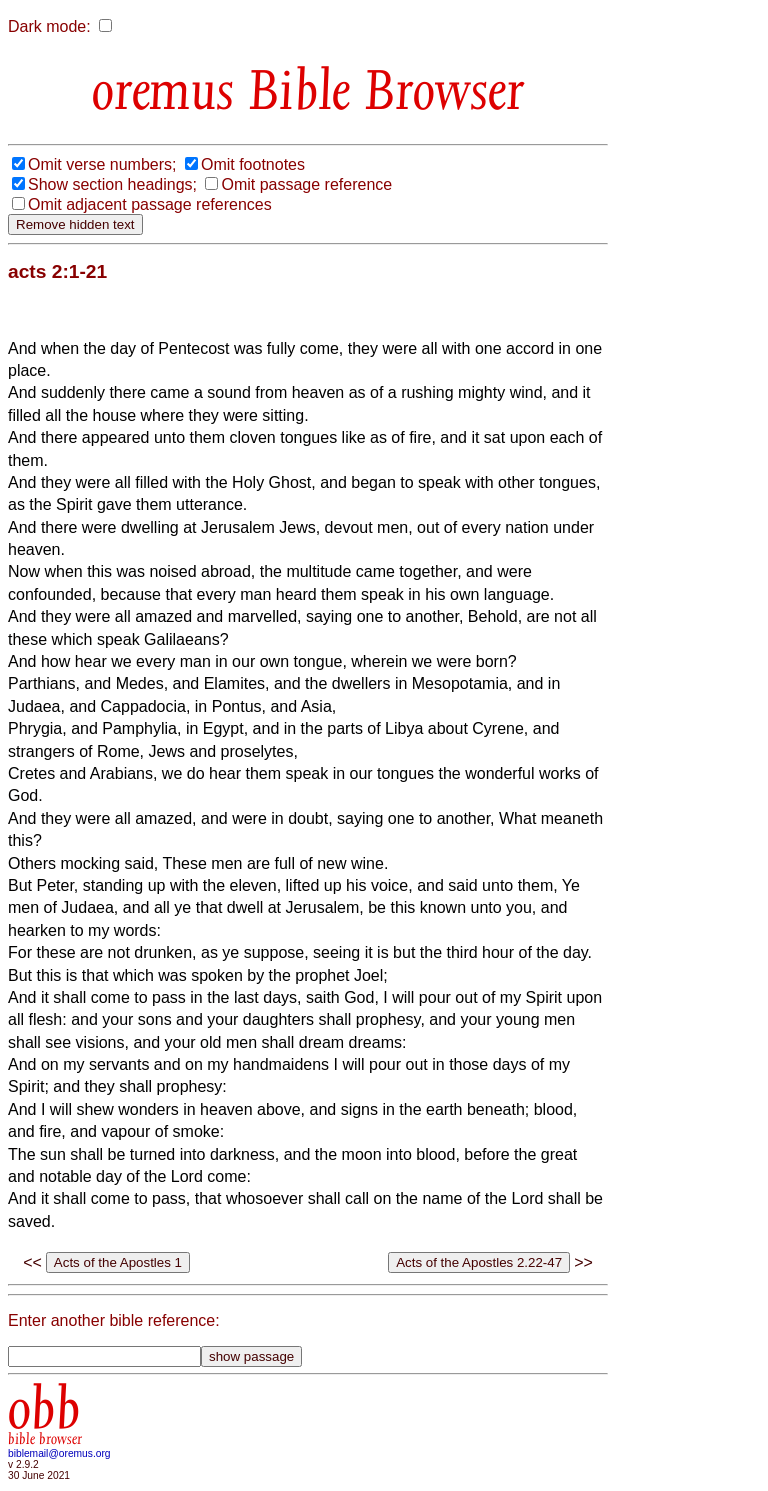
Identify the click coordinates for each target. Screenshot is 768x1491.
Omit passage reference (306, 184)
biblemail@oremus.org (59, 1453)
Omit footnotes (253, 164)
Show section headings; (112, 184)
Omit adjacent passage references (150, 204)
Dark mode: (49, 26)
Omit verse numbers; (102, 164)
